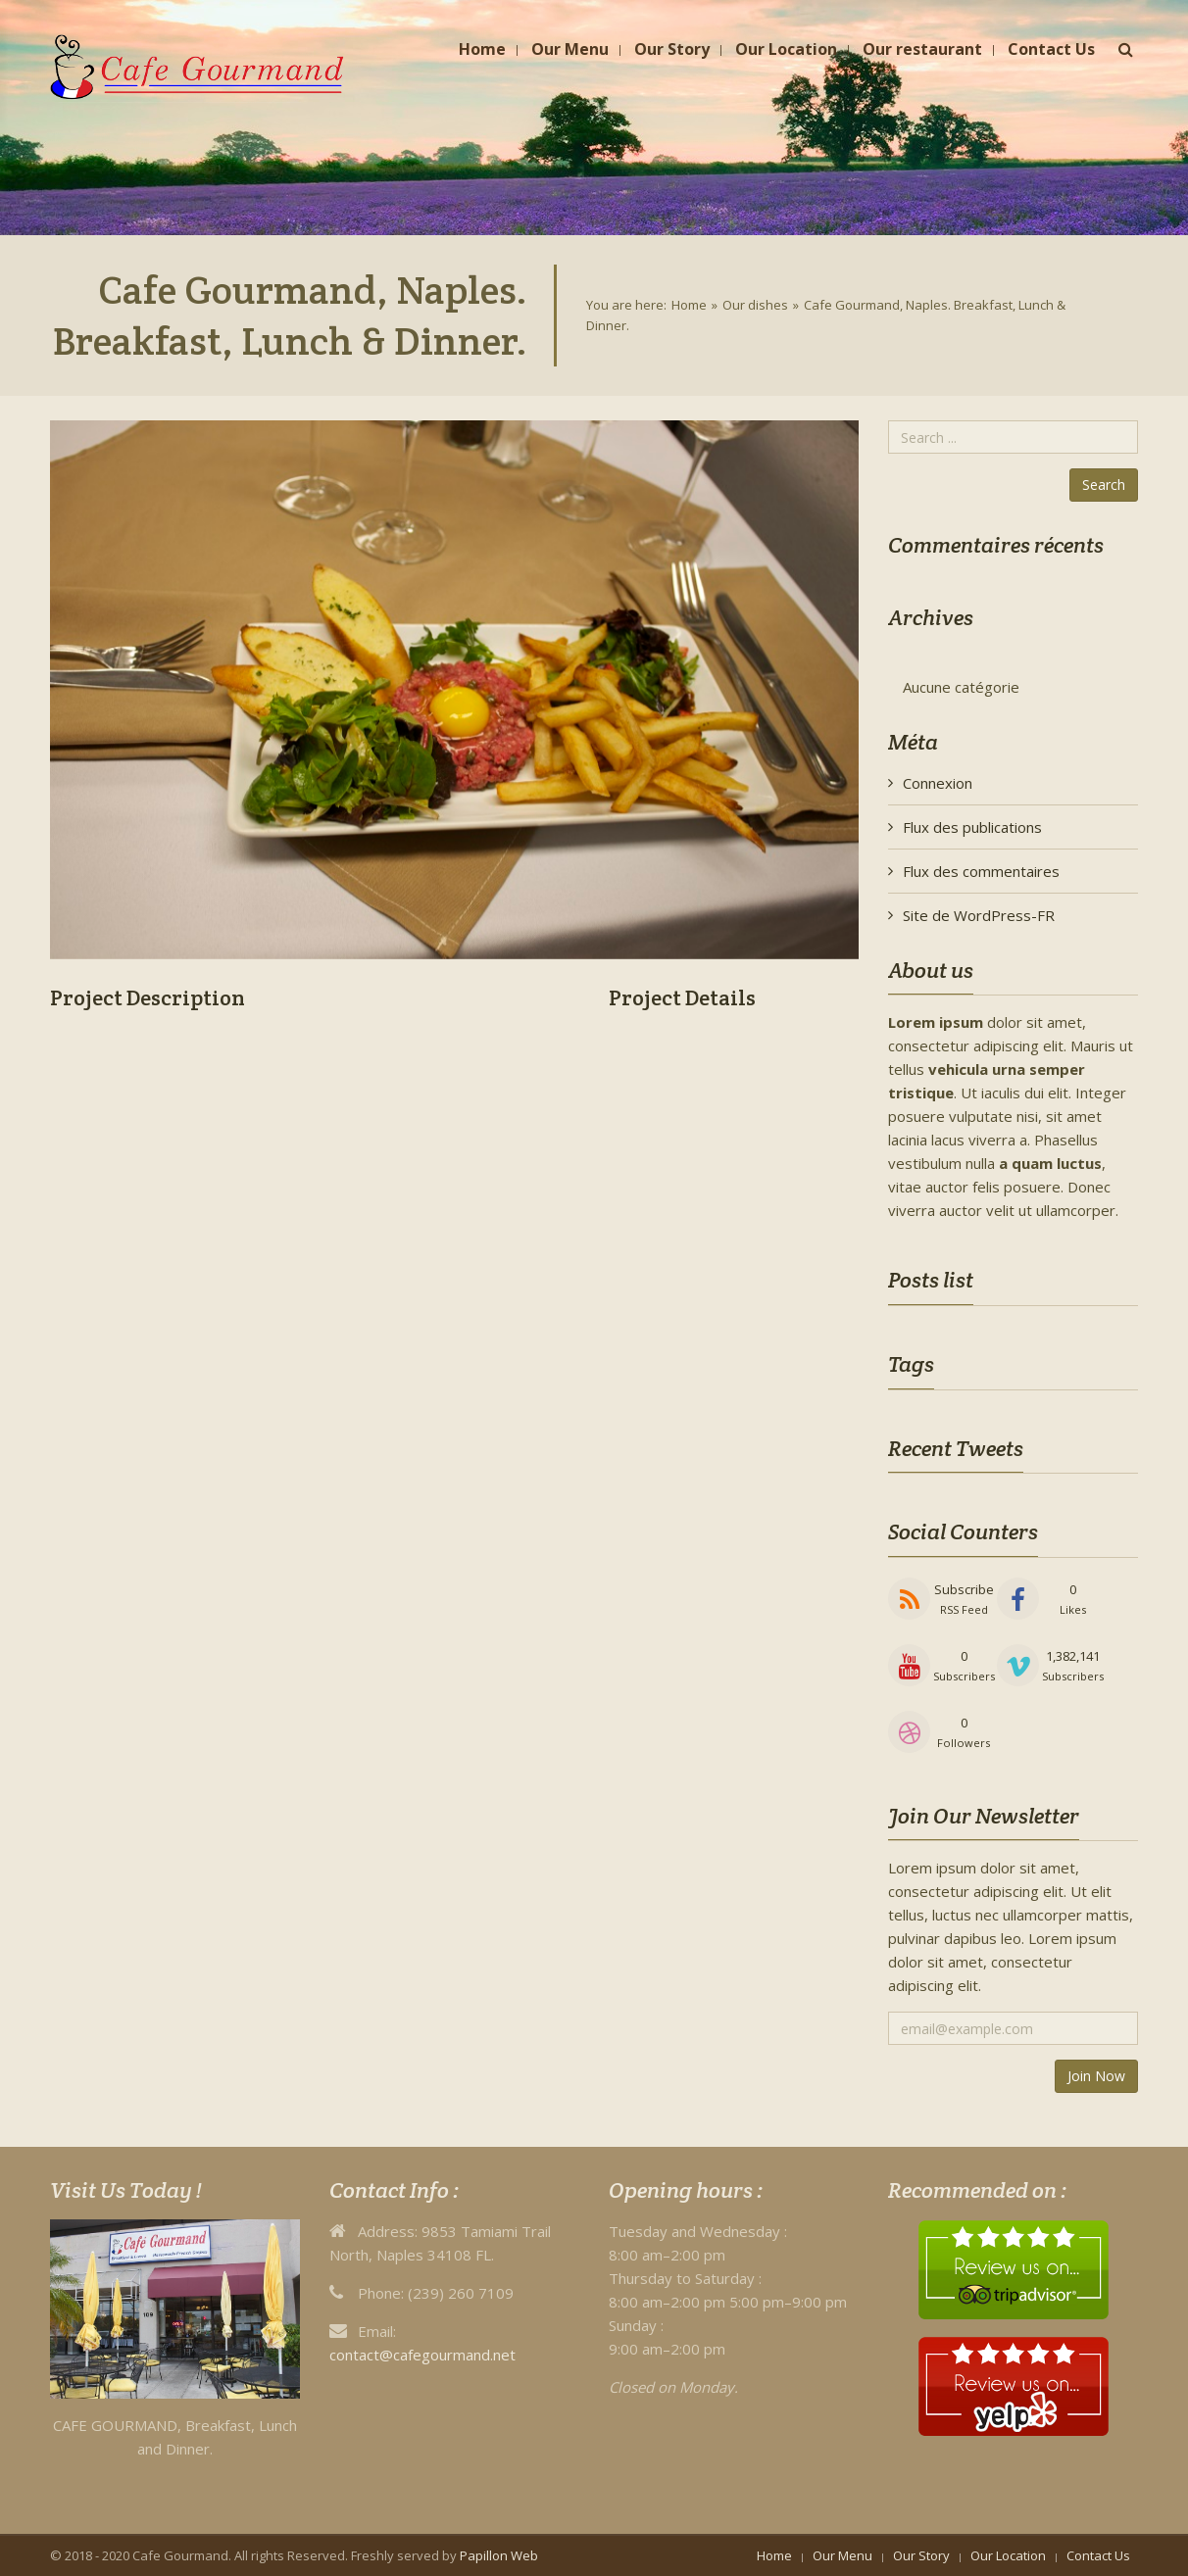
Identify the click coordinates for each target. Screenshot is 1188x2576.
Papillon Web (499, 2555)
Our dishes (755, 305)
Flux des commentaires (981, 871)
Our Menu (842, 2555)
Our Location (1008, 2555)
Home (689, 305)
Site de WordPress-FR (979, 915)
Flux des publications (972, 827)
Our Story (921, 2555)
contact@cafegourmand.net (422, 2354)
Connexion (937, 783)
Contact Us (1098, 2555)
